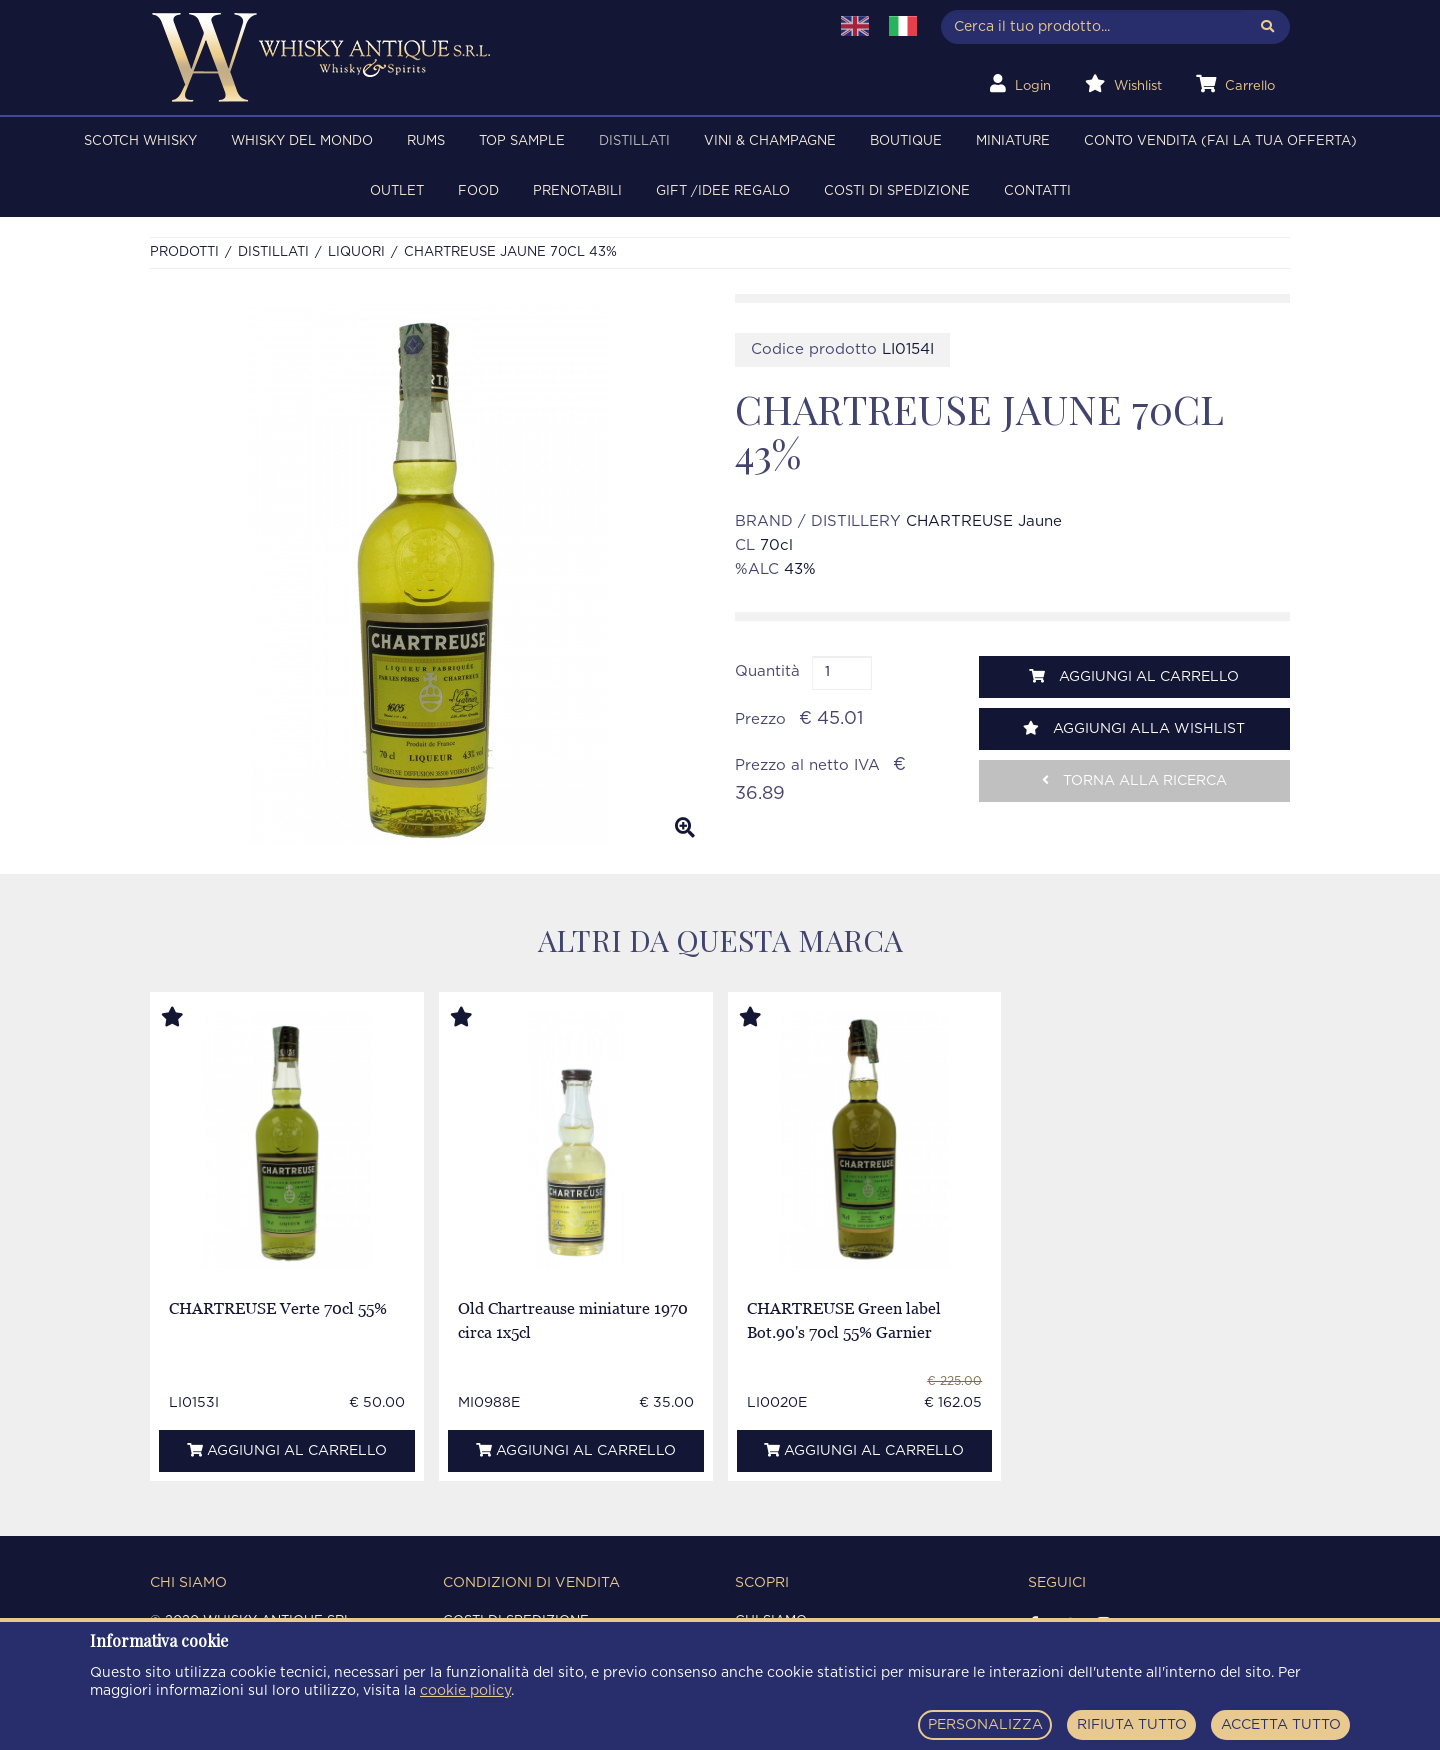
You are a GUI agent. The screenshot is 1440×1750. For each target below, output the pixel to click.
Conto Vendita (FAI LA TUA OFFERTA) (1220, 141)
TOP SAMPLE (522, 141)
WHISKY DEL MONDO (302, 141)
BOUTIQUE (906, 141)
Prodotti (184, 252)
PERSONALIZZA (985, 1725)
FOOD (478, 191)
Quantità (767, 671)
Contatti (1037, 191)
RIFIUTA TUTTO (1132, 1725)
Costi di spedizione (897, 191)
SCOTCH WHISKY (140, 141)
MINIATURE (1013, 141)
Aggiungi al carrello (1134, 676)
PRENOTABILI (577, 191)
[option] (427, 574)
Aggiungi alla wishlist (1134, 728)
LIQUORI (356, 252)
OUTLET (397, 191)
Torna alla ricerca (1134, 780)
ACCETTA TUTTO (1281, 1725)
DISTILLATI (634, 141)
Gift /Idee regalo (723, 191)
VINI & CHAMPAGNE (770, 141)
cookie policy (465, 1691)
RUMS (426, 141)
